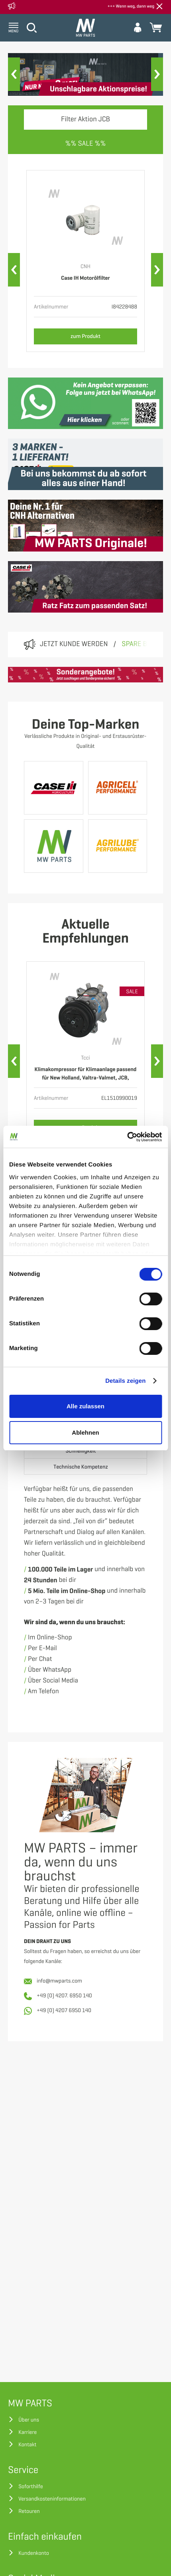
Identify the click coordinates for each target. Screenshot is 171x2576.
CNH (85, 267)
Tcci (85, 1058)
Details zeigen (125, 1381)
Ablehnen (85, 1432)
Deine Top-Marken (85, 724)
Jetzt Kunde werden (74, 644)
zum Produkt (85, 336)
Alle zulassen (85, 1406)
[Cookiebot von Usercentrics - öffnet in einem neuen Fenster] (127, 1137)
